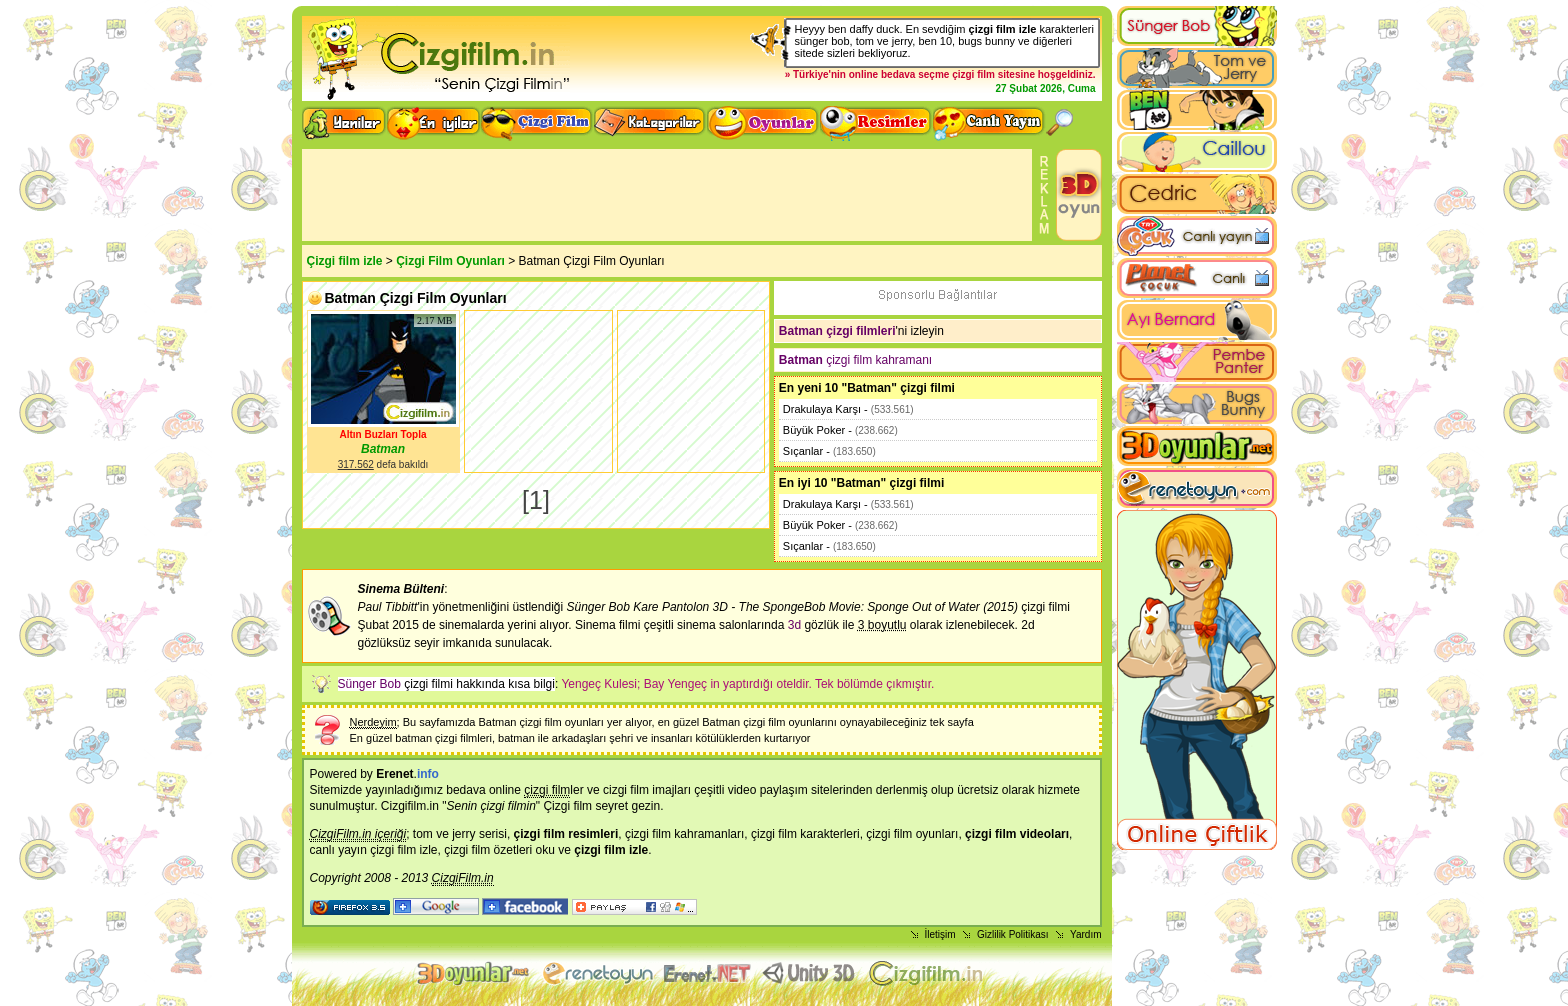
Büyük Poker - (840, 430)
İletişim (940, 934)
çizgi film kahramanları (684, 834)
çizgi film (973, 74)
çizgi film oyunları (912, 834)
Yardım (1086, 934)
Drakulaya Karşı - (848, 409)
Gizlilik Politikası (1013, 934)
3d (794, 625)
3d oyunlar (474, 973)
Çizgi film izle (345, 261)
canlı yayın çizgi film (363, 850)
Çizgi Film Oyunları (450, 261)
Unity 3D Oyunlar (811, 973)
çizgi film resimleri (566, 834)
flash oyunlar (597, 973)
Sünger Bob (369, 684)
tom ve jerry (444, 834)
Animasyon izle (708, 973)
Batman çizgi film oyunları (541, 722)
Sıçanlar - (829, 451)
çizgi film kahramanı (855, 360)
